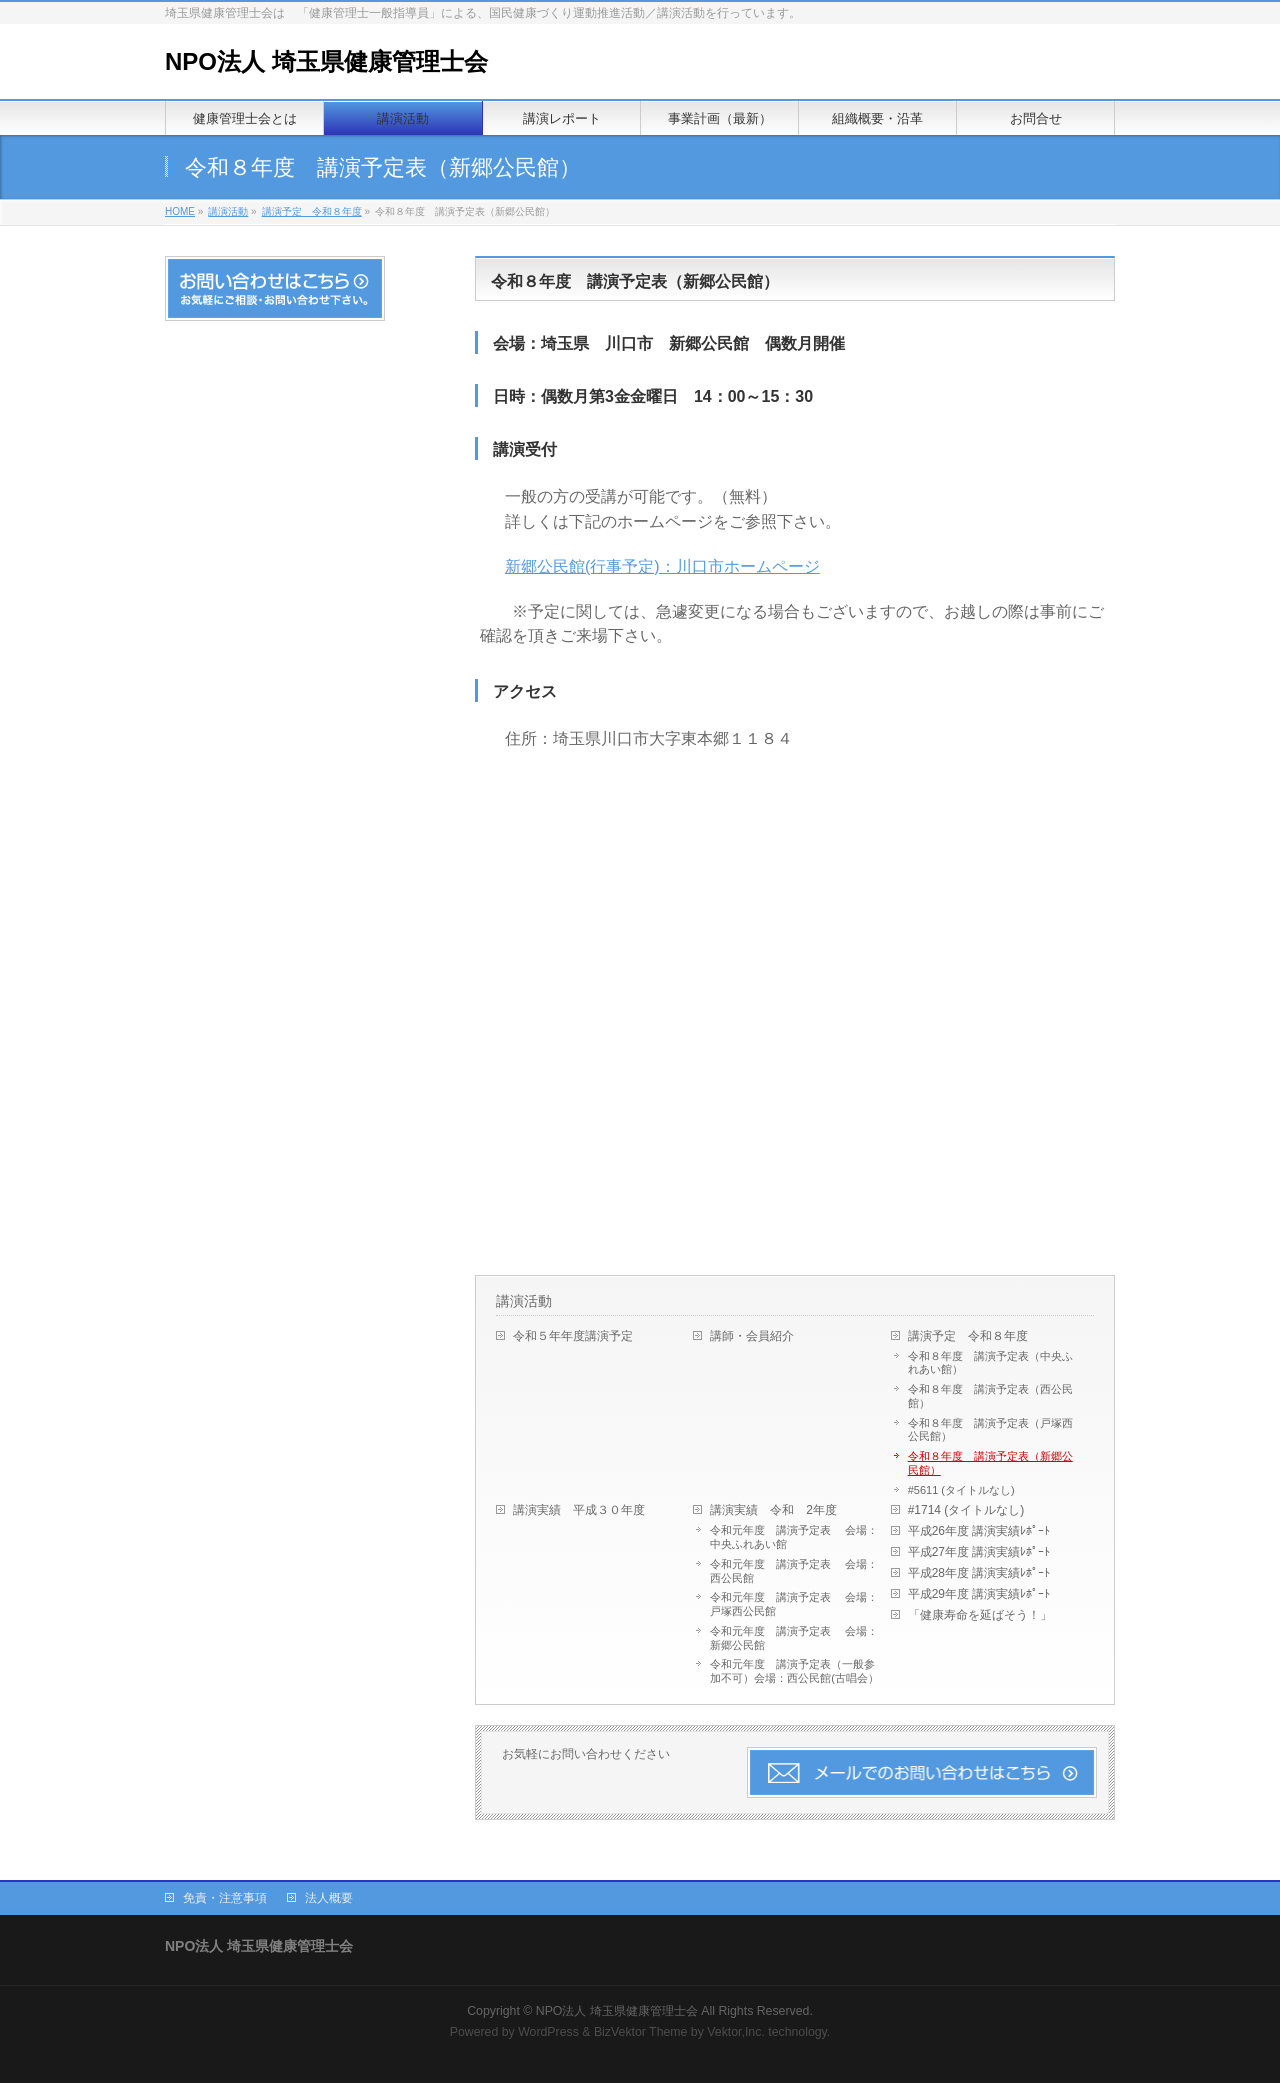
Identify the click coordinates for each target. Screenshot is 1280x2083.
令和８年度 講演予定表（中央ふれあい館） (990, 1363)
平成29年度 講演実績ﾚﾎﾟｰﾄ (979, 1594)
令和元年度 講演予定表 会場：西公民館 (794, 1571)
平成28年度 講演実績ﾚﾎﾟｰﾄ (979, 1573)
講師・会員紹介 (752, 1336)
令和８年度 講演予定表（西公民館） (990, 1396)
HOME (180, 211)
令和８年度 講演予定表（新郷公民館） (990, 1463)
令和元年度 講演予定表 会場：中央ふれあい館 (794, 1537)
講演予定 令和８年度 (312, 211)
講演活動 (228, 211)
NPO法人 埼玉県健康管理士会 (326, 61)
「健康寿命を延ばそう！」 (980, 1615)
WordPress (548, 2032)
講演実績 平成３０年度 (585, 1510)
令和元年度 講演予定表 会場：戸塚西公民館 (794, 1604)
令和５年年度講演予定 (573, 1336)
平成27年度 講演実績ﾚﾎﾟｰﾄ (979, 1552)
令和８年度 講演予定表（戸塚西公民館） (990, 1430)
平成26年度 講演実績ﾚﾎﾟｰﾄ (979, 1531)
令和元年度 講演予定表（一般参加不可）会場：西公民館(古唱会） (794, 1671)
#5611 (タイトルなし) (961, 1490)
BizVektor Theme (641, 2032)
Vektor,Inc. (736, 2032)
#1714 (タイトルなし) (966, 1510)
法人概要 (329, 1898)
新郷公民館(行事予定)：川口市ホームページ (662, 566)
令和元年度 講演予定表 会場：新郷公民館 (794, 1638)
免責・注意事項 (225, 1898)
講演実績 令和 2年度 (773, 1510)
